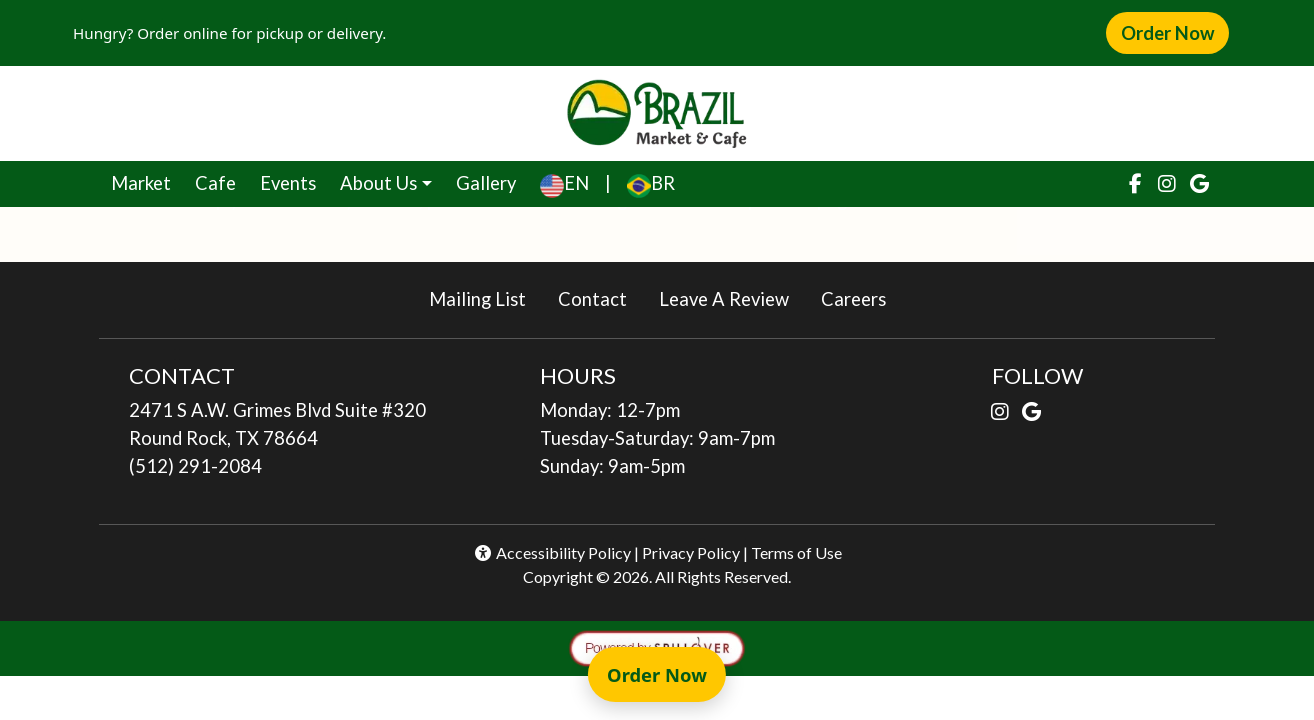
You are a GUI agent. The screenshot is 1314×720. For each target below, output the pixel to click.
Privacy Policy (691, 552)
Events (288, 183)
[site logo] (657, 113)
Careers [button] (861, 297)
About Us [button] (378, 183)
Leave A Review (732, 297)
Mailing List (477, 299)
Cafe (221, 181)
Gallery (486, 183)
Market (147, 181)
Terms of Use (796, 552)
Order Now (1175, 32)
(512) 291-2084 (195, 466)
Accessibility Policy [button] (552, 552)
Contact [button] (600, 297)
